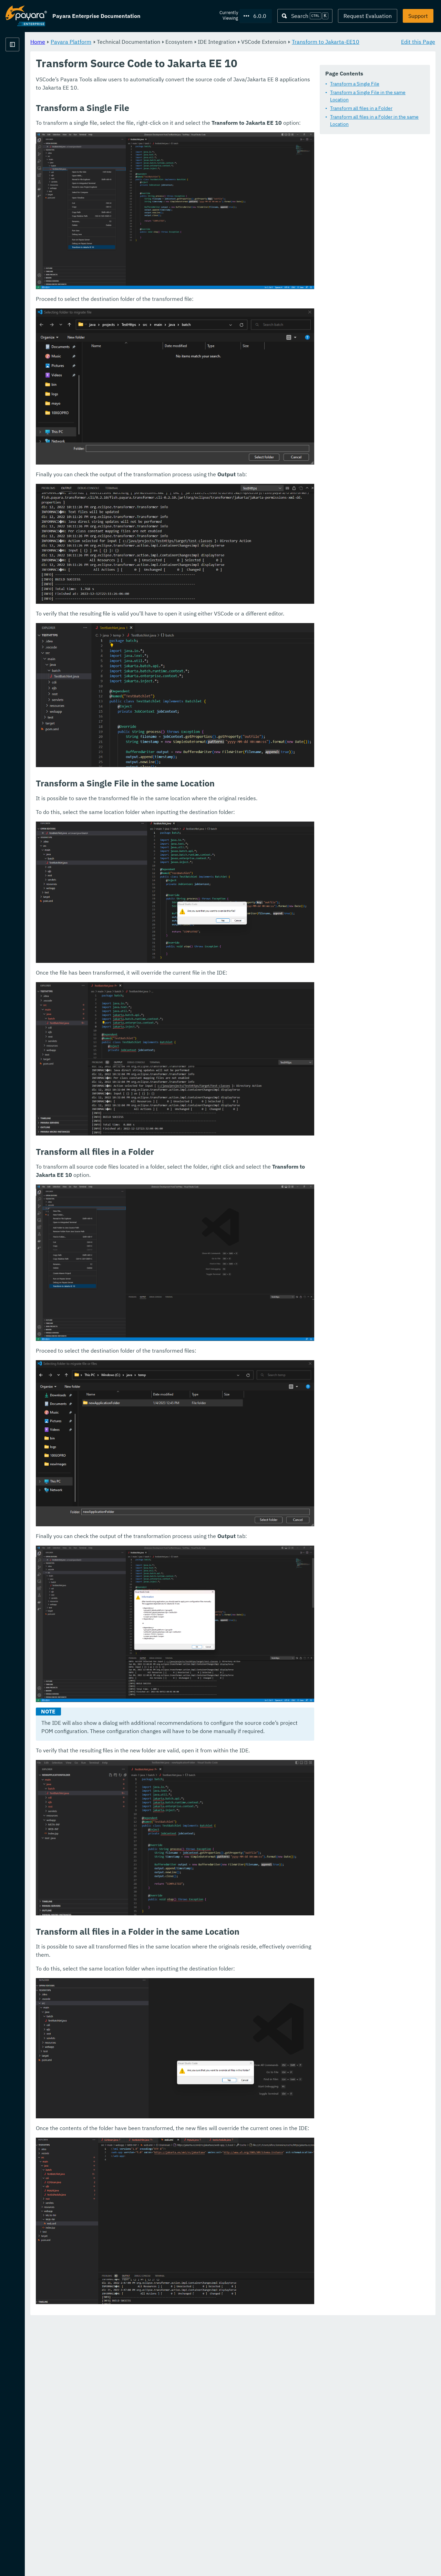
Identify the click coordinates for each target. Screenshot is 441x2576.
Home (123, 41)
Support (418, 15)
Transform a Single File (156, 102)
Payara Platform (26, 68)
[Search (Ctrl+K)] (304, 16)
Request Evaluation (367, 15)
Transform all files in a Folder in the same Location (186, 128)
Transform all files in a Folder (163, 119)
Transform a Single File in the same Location (179, 111)
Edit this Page (418, 41)
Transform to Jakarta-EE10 (150, 49)
